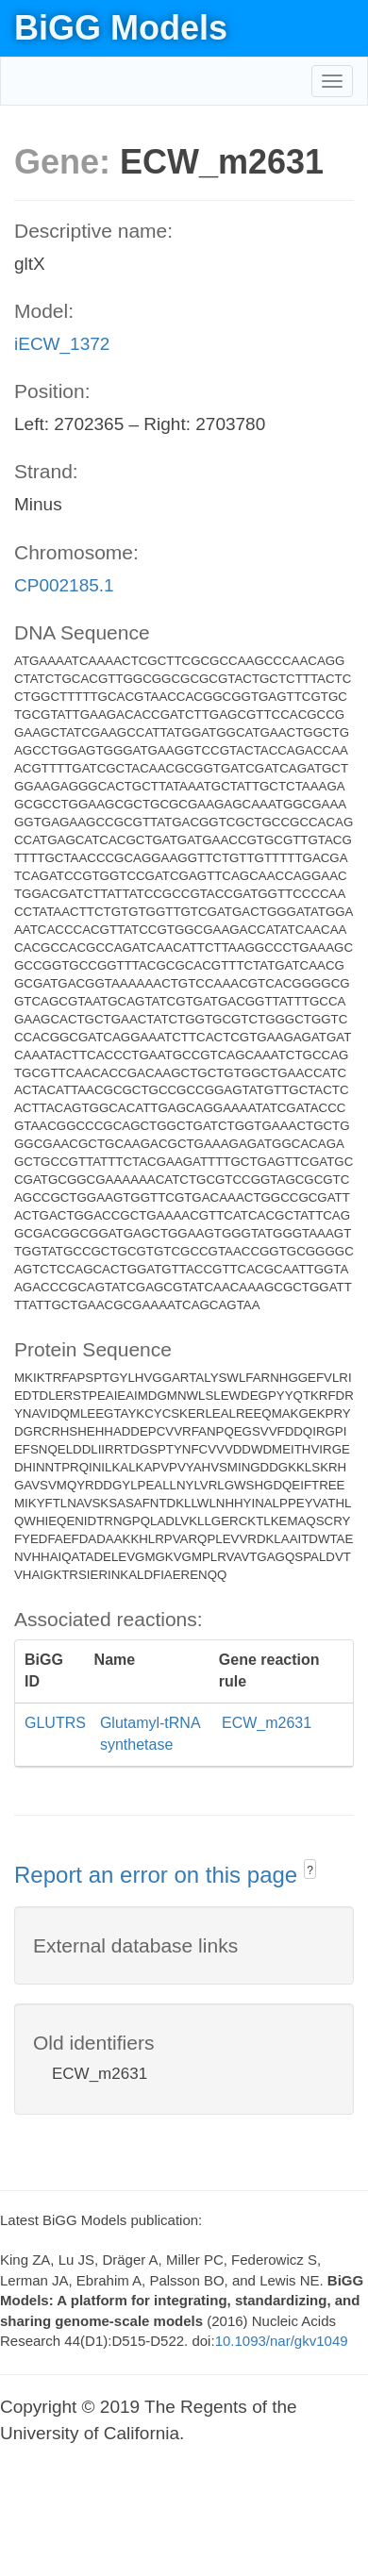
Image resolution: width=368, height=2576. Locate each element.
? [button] (310, 1870)
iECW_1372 (61, 344)
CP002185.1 (64, 585)
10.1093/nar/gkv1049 (281, 2341)
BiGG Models (120, 27)
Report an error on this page (159, 1874)
